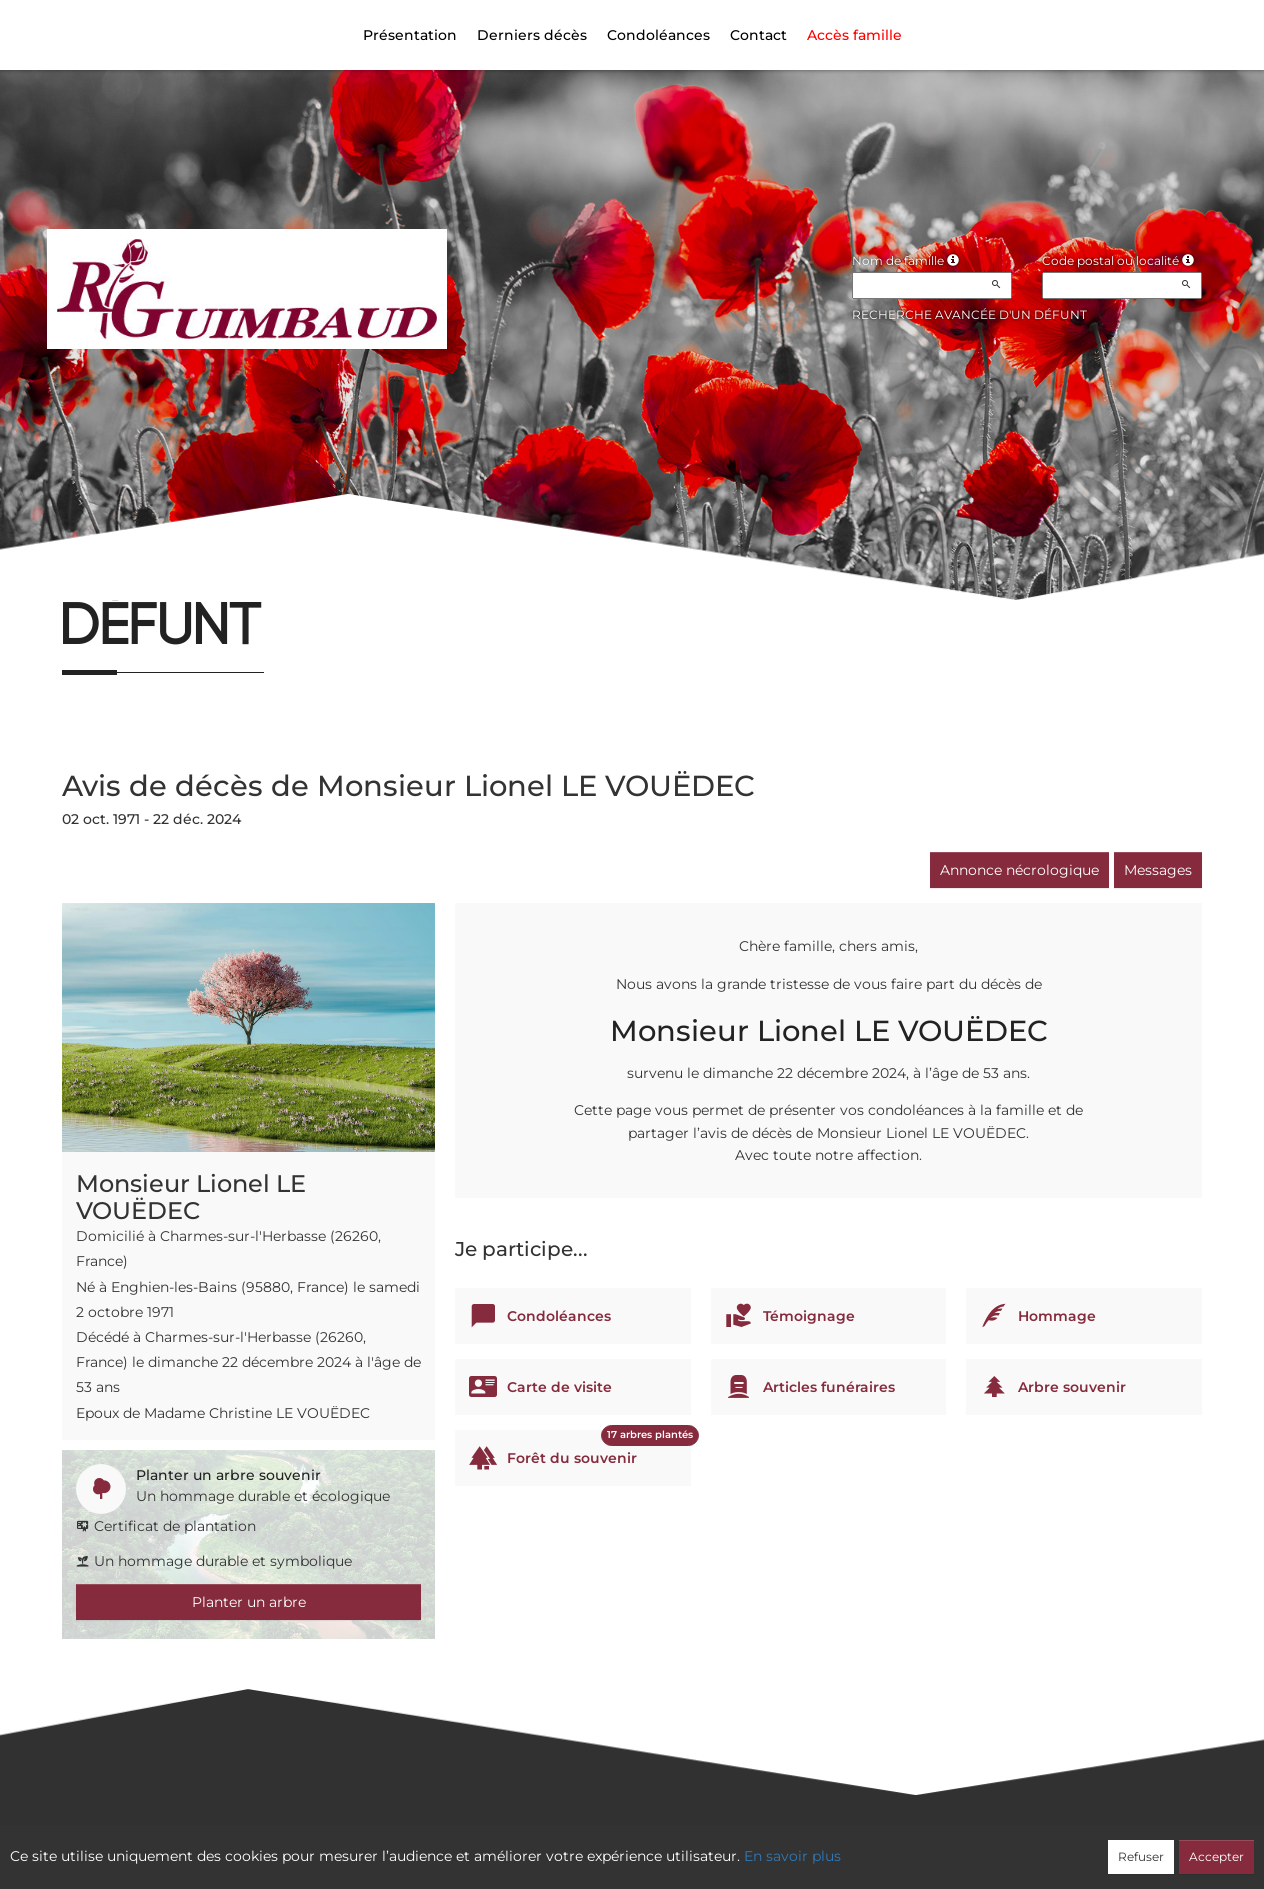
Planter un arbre (249, 1602)
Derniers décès (532, 35)
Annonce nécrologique (1019, 870)
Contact (758, 35)
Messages (1158, 870)
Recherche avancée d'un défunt (969, 314)
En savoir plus (792, 1856)
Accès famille (854, 35)
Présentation (410, 35)
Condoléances (658, 35)
